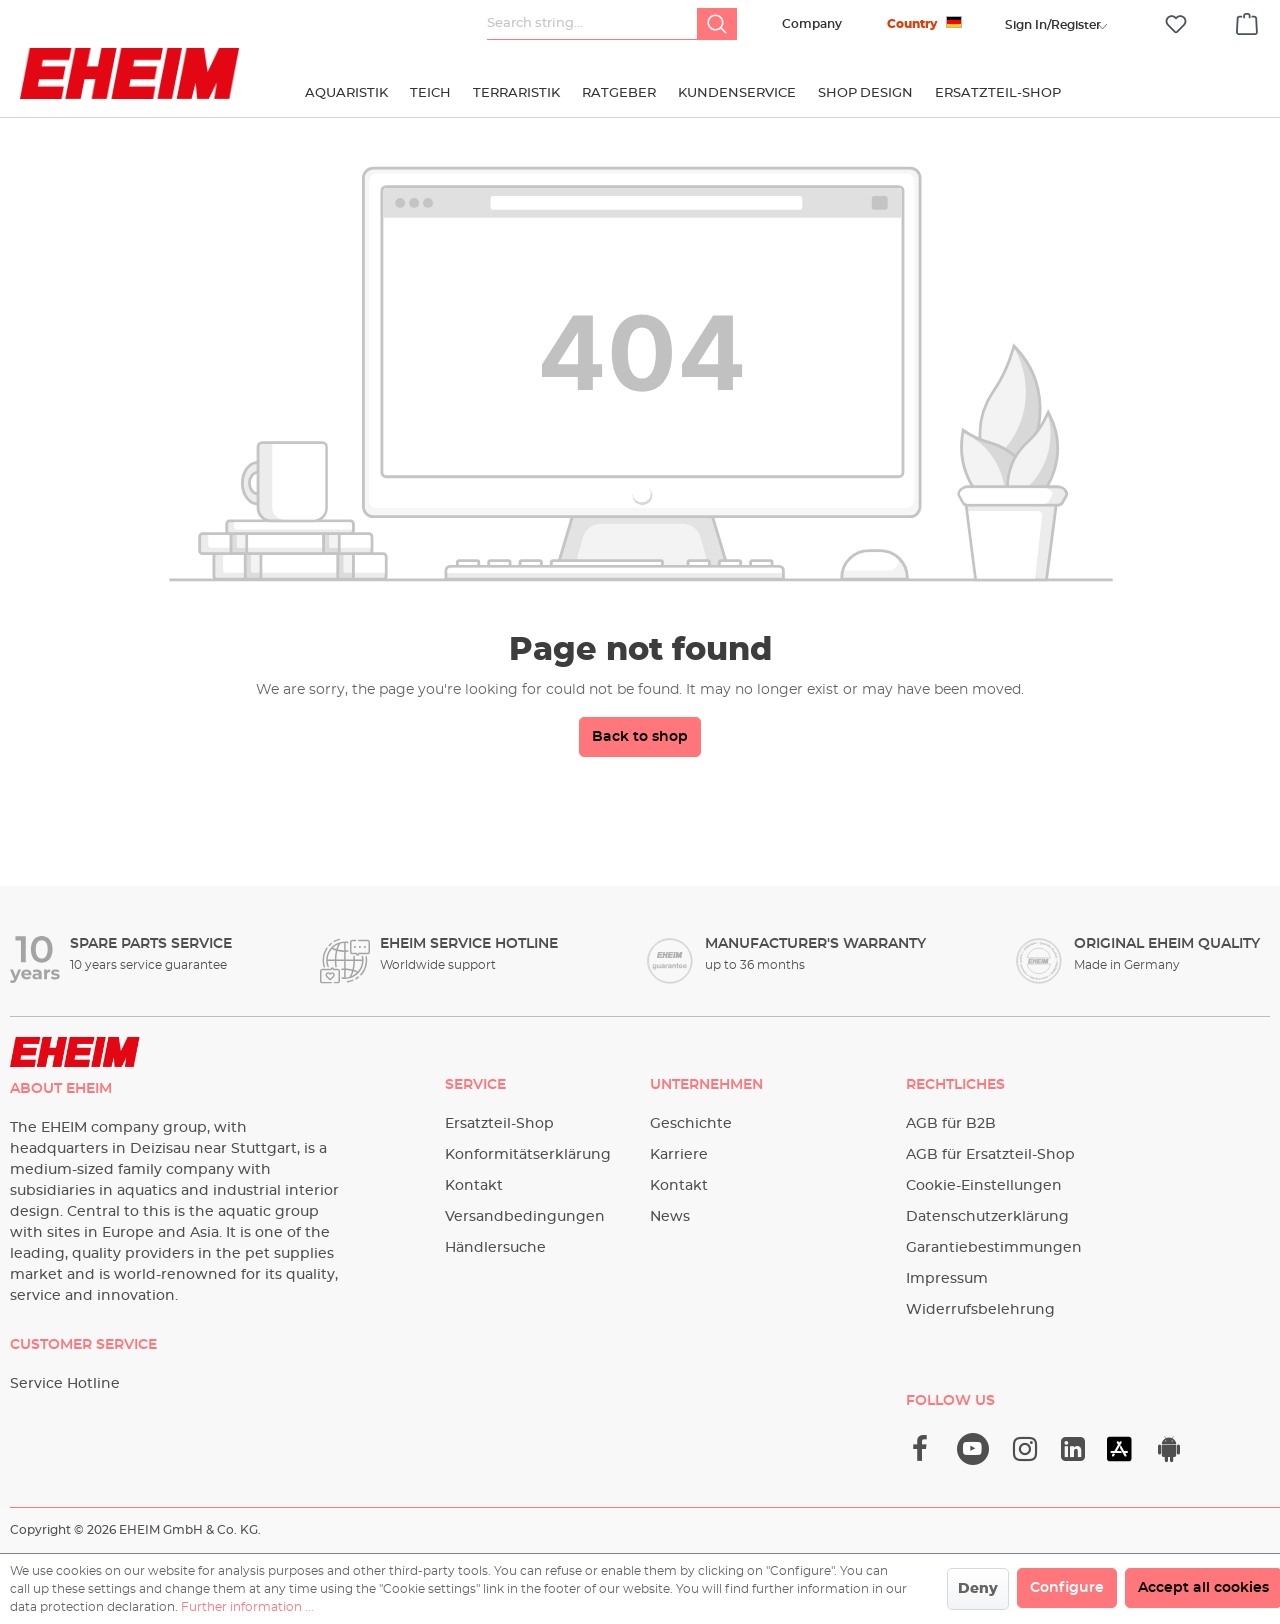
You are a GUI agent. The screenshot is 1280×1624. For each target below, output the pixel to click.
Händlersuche (495, 1248)
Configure (1067, 1588)
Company (812, 24)
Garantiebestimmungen (994, 1248)
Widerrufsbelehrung (980, 1310)
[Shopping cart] (1247, 21)
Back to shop (640, 737)
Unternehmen (706, 1085)
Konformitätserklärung (528, 1155)
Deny (978, 1589)
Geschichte (691, 1124)
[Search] (717, 24)
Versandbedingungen (525, 1217)
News (670, 1217)
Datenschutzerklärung (987, 1217)
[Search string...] (592, 24)
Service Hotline (65, 1384)
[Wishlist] (1176, 24)
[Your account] (1053, 25)
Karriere (679, 1155)
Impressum (947, 1279)
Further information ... (247, 1607)
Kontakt (474, 1186)
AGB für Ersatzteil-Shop (990, 1155)
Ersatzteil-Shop (499, 1124)
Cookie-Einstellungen (984, 1186)
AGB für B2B (951, 1124)
